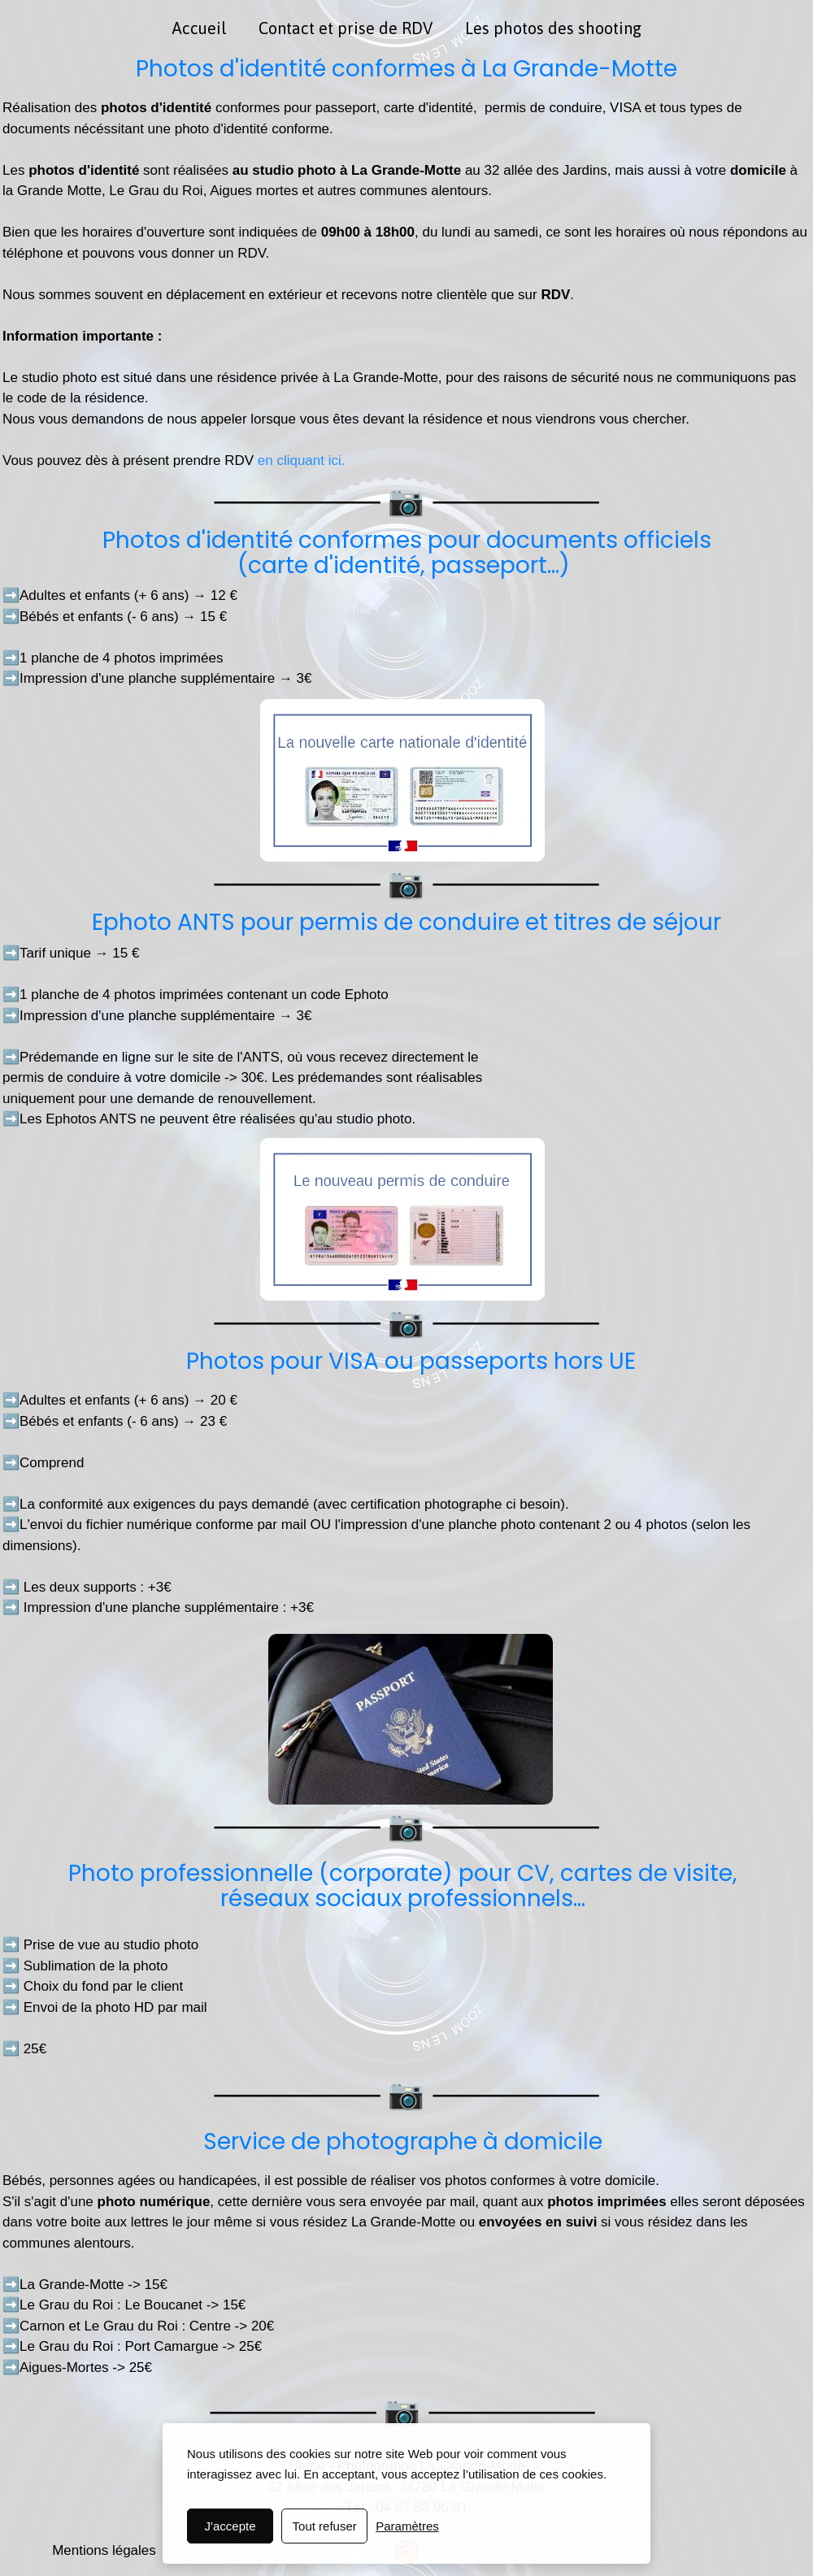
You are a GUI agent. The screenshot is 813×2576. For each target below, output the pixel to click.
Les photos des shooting (553, 28)
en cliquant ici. (299, 460)
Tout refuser (325, 2526)
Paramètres (407, 2526)
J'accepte (230, 2526)
